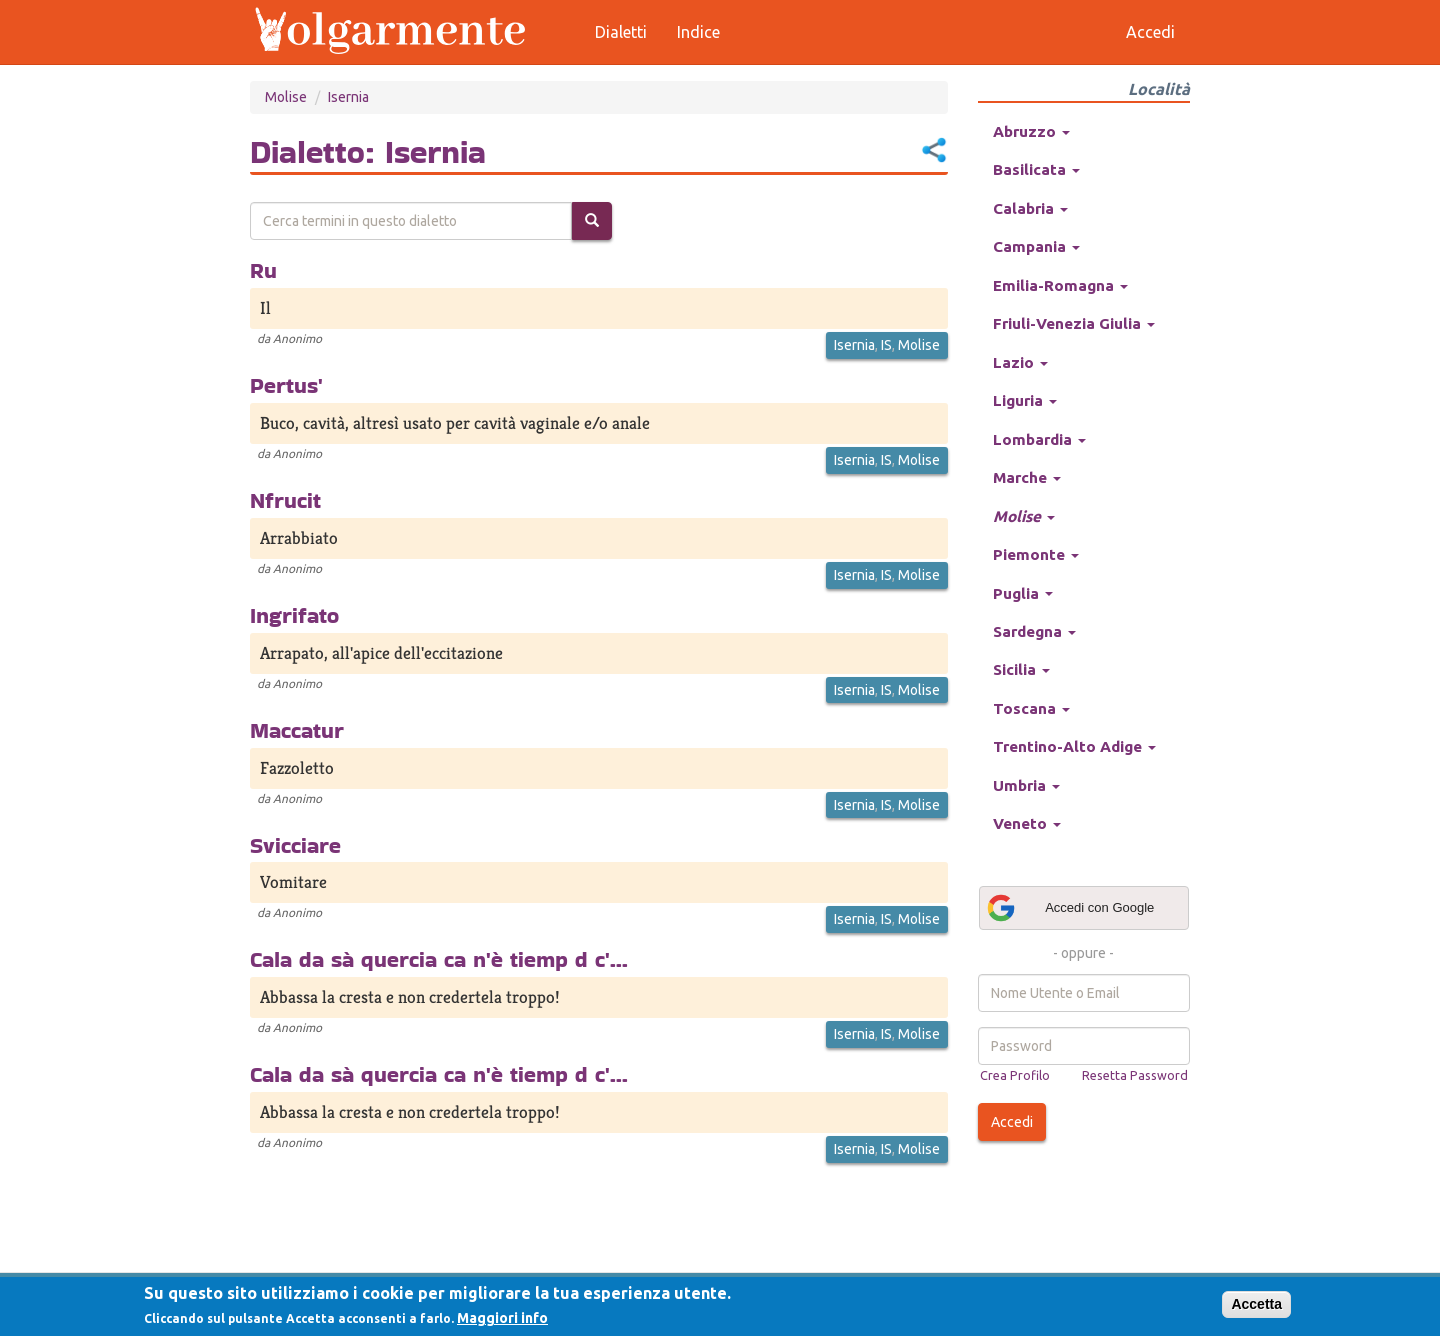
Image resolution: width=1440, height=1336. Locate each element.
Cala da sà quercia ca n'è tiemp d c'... (439, 959)
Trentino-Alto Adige (1074, 746)
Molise (286, 97)
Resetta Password (1135, 1075)
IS (886, 345)
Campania (1036, 246)
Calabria (1030, 208)
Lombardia (1039, 439)
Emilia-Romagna (1060, 285)
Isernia (348, 97)
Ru (263, 270)
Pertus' (286, 385)
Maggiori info (502, 1318)
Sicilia (1021, 669)
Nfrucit (285, 500)
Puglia (1023, 593)
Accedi (1012, 1122)
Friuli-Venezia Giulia (1074, 323)
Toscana (1031, 708)
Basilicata (1036, 169)
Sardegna (1034, 631)
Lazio (1020, 362)
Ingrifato (294, 615)
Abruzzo (1031, 131)
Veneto (1027, 823)
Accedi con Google (1070, 908)
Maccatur (297, 730)
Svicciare (295, 845)
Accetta (1256, 1304)
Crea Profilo (1015, 1075)
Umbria (1026, 785)
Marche (1027, 477)
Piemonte (1036, 554)
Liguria (1025, 400)
